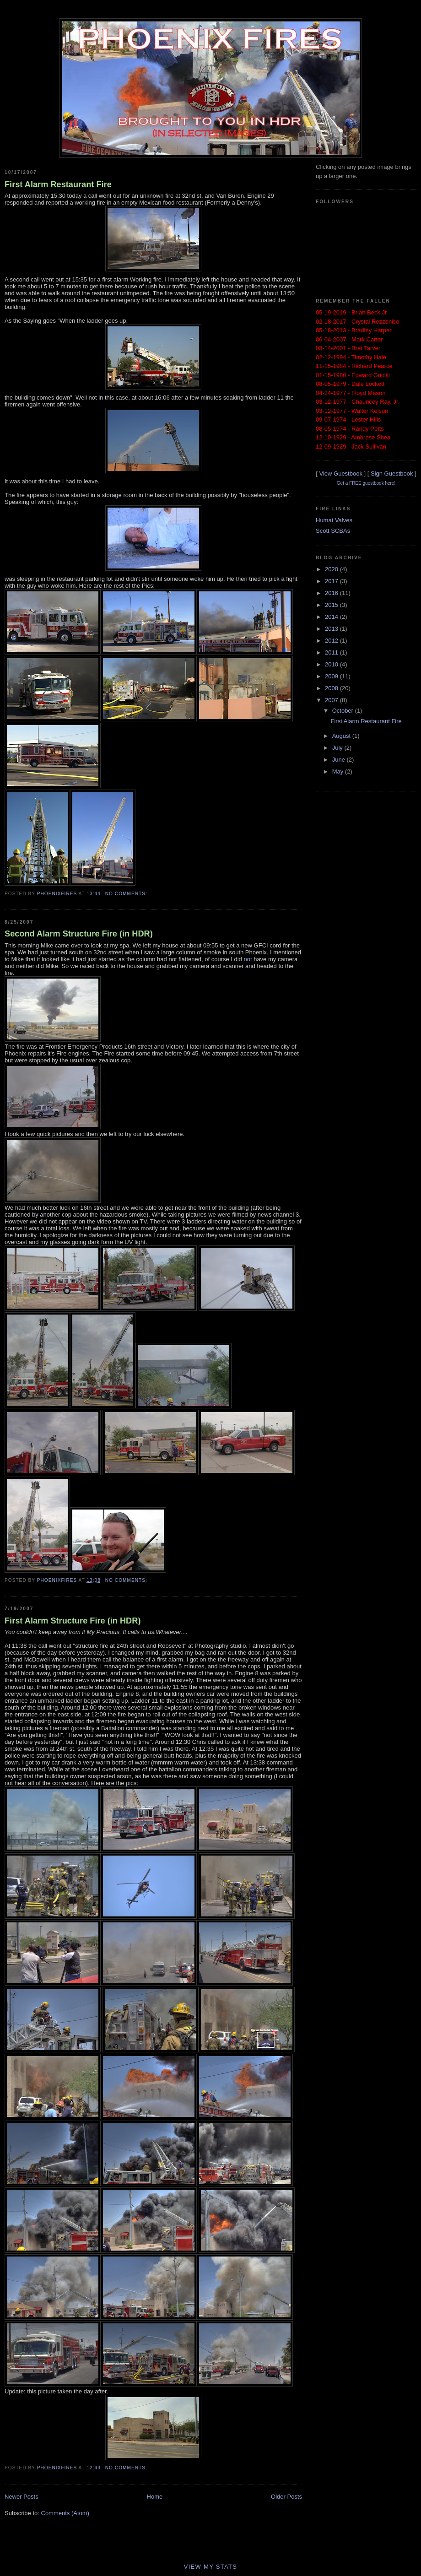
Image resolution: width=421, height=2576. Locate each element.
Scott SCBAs (333, 530)
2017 (332, 581)
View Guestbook (340, 473)
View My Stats (210, 2566)
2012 (332, 640)
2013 (332, 628)
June (339, 759)
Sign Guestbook (392, 473)
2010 (332, 664)
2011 (332, 652)
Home (155, 2496)
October (343, 710)
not (247, 959)
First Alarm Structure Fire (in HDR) (72, 1620)
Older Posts (286, 2496)
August (342, 735)
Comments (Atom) (65, 2513)
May (338, 771)
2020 (332, 569)
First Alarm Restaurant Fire (58, 184)
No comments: (127, 893)
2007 (332, 700)
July (338, 747)
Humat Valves (334, 520)
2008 (332, 688)
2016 (332, 593)
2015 (332, 604)
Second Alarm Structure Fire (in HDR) (79, 933)
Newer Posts (21, 2496)
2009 (332, 676)
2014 (332, 616)
